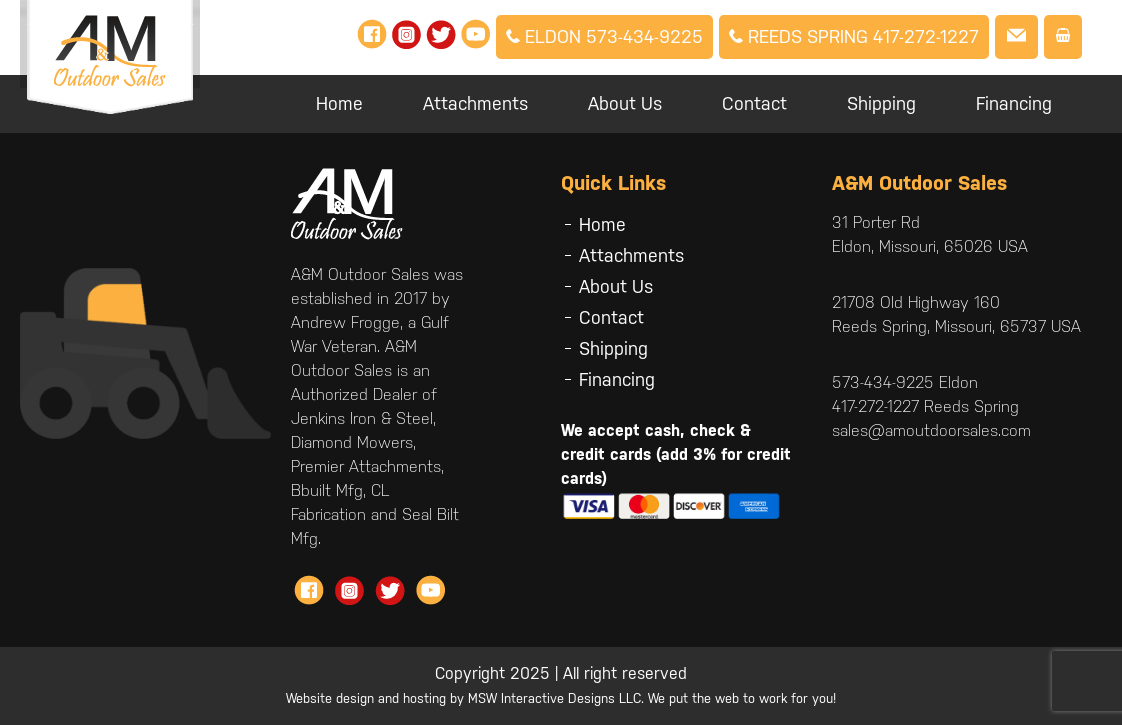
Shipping (881, 103)
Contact (754, 103)
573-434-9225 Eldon (905, 382)
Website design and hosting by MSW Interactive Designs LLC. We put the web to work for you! (561, 698)
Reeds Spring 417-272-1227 (854, 36)
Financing (1014, 103)
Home (339, 103)
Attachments (475, 103)
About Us (625, 103)
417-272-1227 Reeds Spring (925, 406)
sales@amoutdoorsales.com (931, 430)
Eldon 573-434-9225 (604, 36)
